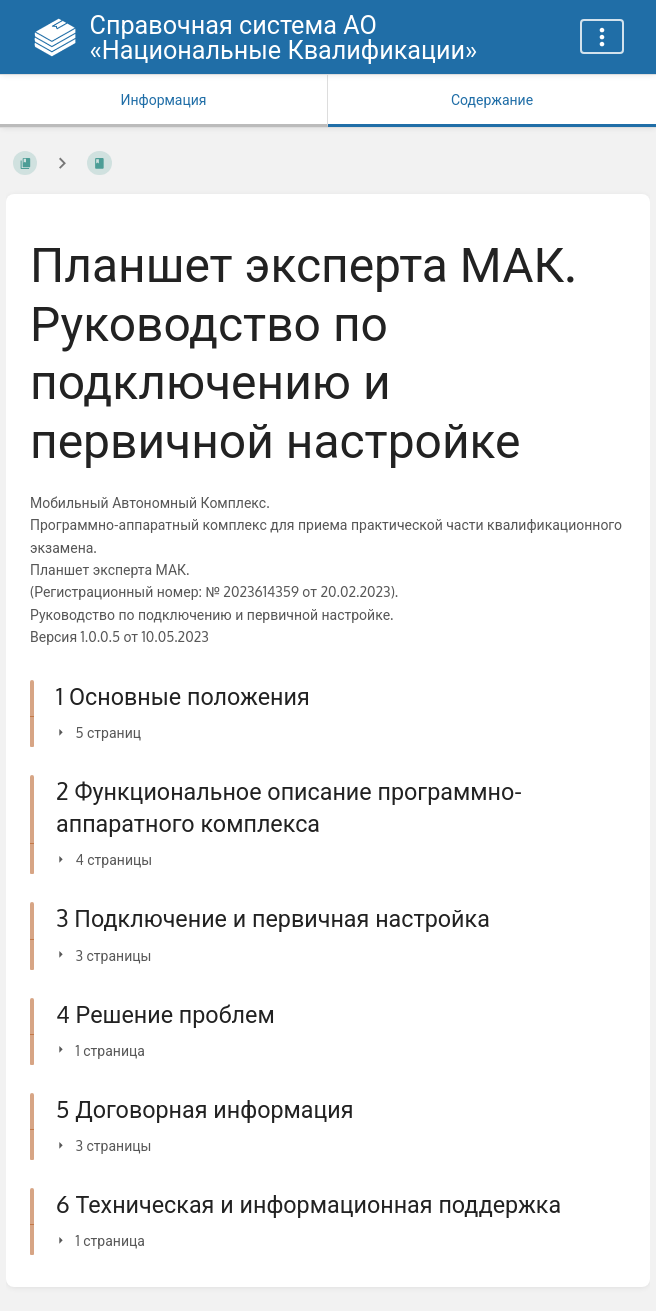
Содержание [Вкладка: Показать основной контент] (492, 99)
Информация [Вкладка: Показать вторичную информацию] (163, 99)
